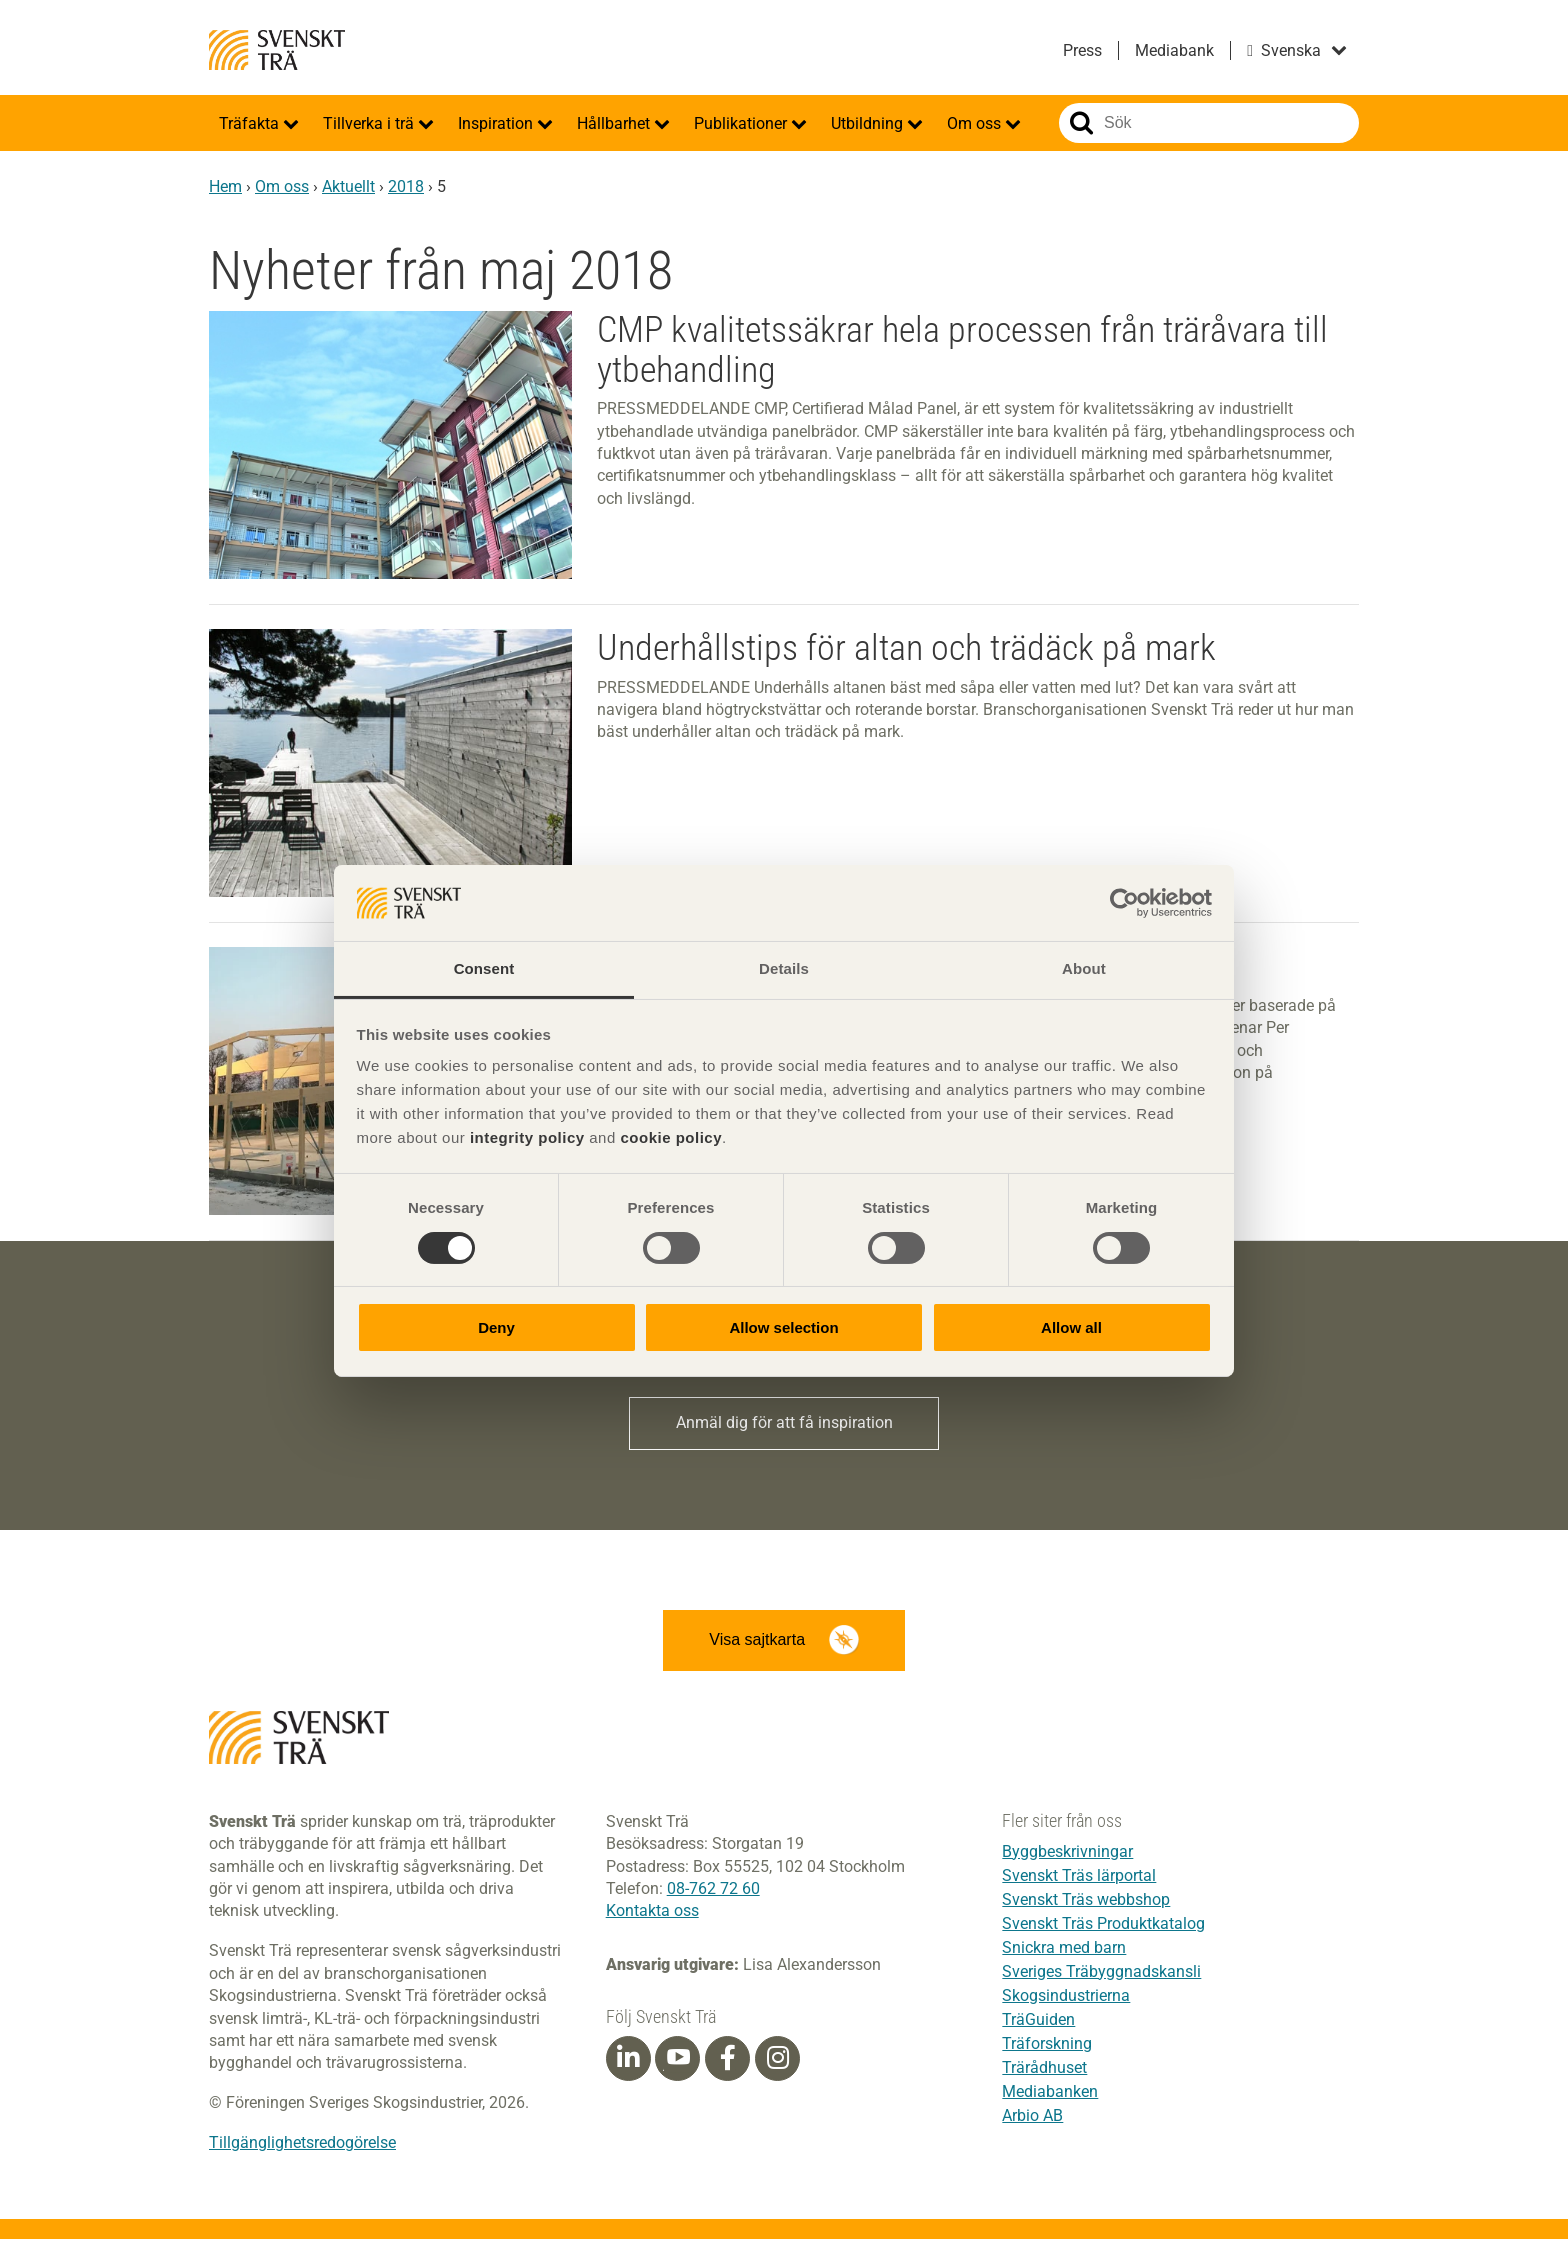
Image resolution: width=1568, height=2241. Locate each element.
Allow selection (783, 1327)
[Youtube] (677, 2060)
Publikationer (742, 123)
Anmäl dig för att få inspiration (784, 1423)
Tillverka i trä (370, 123)
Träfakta (251, 123)
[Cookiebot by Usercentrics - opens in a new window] (1124, 903)
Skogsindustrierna (1066, 1997)
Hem (225, 186)
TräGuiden (1038, 2021)
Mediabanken (1050, 2093)
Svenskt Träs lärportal (1079, 1877)
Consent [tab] (484, 968)
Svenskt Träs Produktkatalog (1103, 1925)
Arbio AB (1032, 2117)
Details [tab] (784, 968)
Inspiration (497, 123)
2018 (406, 186)
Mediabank (1174, 50)
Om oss (976, 123)
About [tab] (1084, 968)
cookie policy (671, 1137)
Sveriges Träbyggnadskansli (1101, 1973)
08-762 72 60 (713, 1890)
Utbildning (869, 123)
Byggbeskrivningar (1067, 1853)
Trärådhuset (1044, 2069)
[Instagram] (778, 2060)
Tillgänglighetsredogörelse (302, 2144)
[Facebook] (728, 2060)
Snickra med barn (1064, 1949)
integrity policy (527, 1137)
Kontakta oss (652, 1912)
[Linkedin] (628, 2060)
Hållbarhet (615, 123)
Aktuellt (348, 186)
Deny (496, 1327)
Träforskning (1047, 2045)
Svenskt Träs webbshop (1086, 1901)
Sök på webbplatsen (1081, 123)
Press (1082, 50)
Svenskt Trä (277, 50)
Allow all (1071, 1327)
